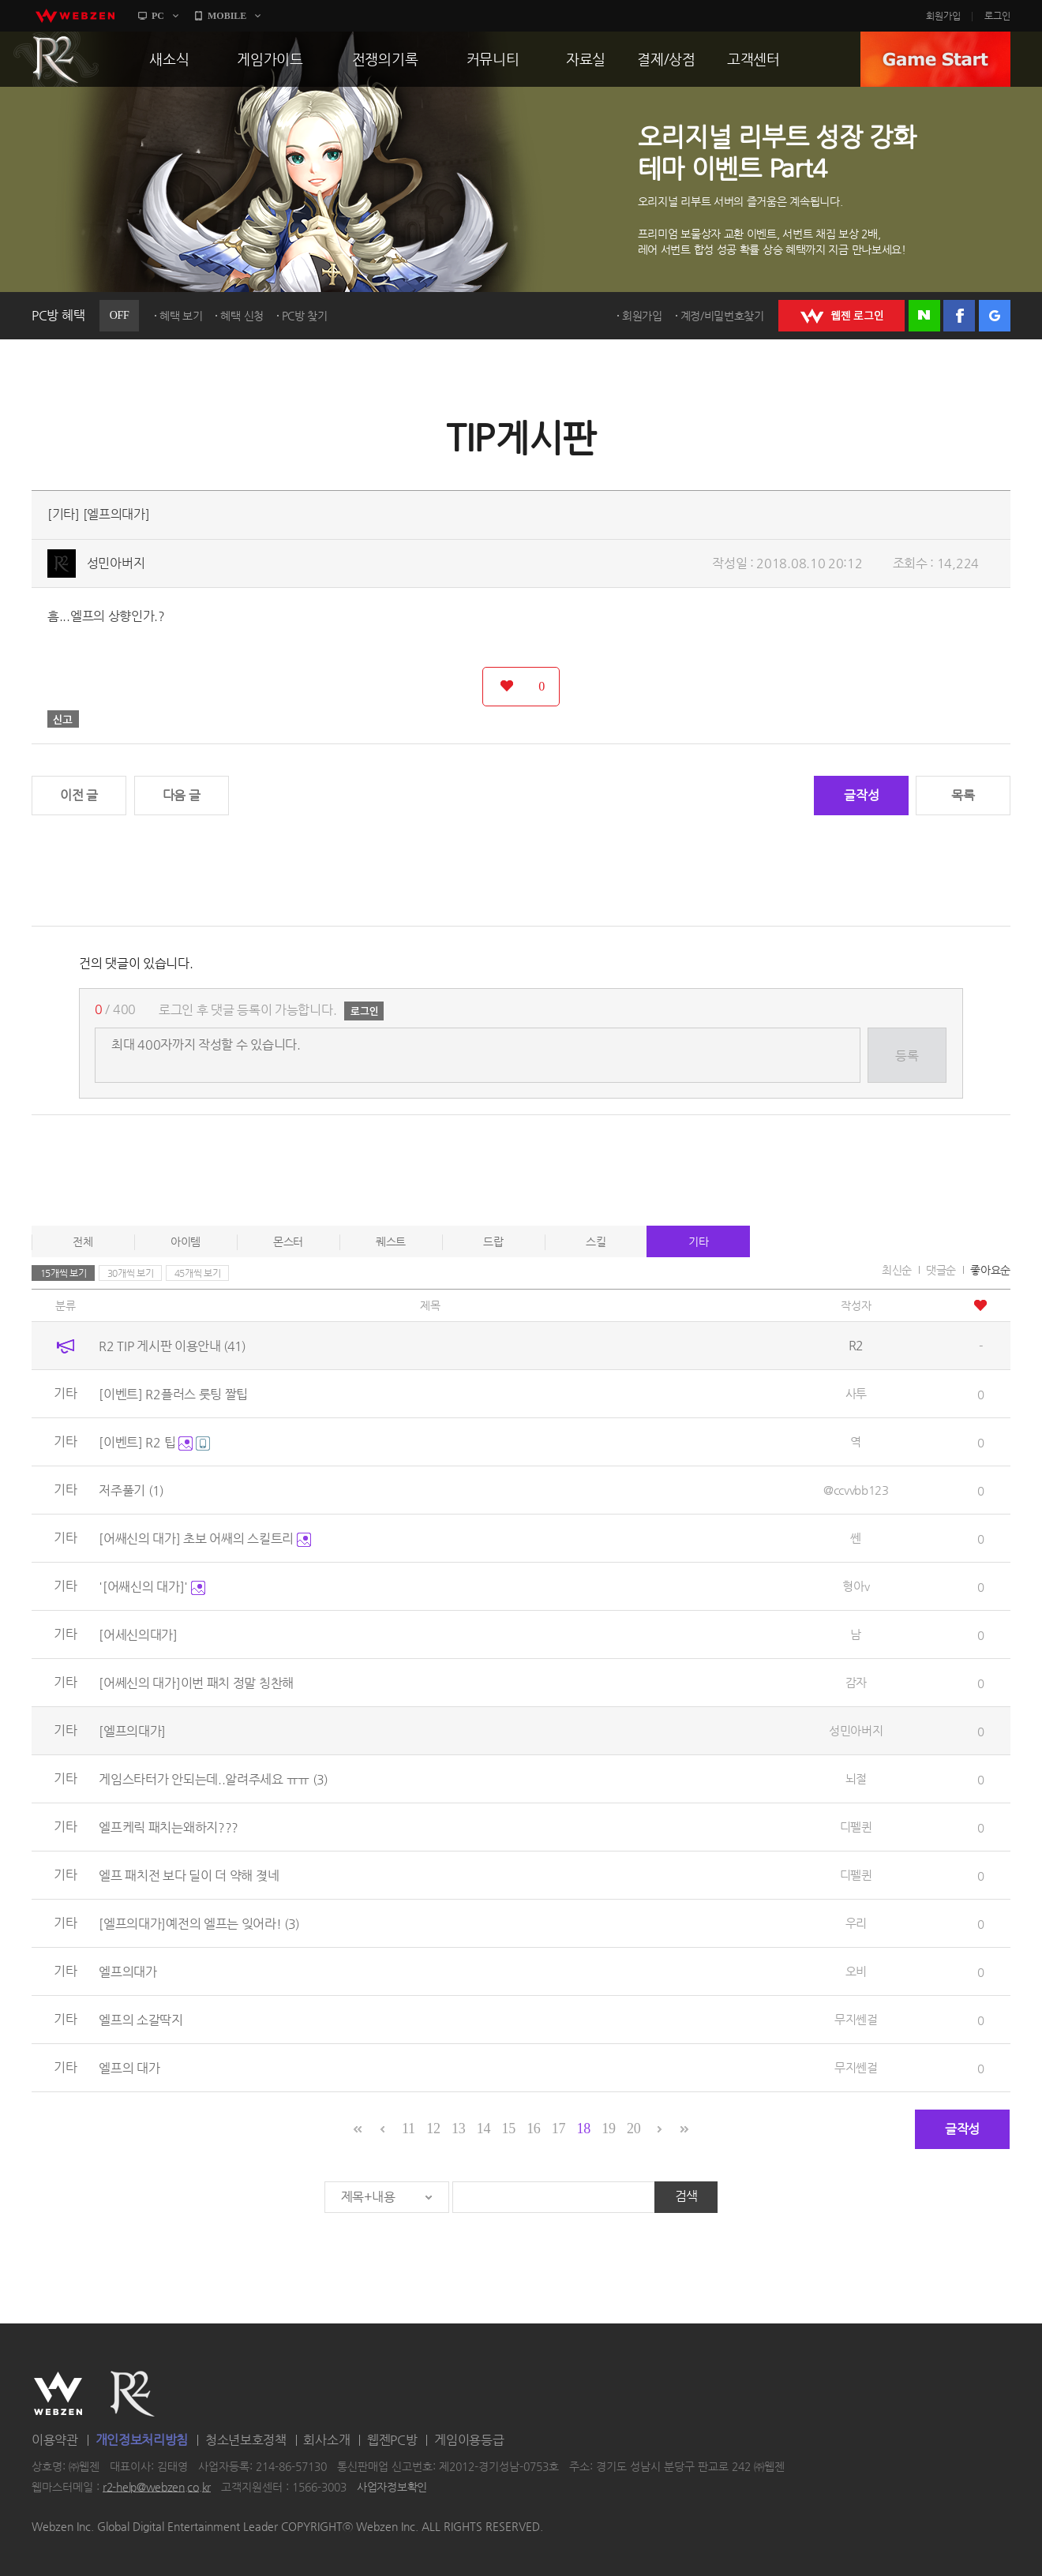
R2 (56, 59)
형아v (855, 1586)
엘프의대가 (128, 1971)
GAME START (935, 59)
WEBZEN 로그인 (841, 315)
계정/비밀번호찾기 (722, 315)
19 (608, 2128)
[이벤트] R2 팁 (154, 1442)
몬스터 (288, 1241)
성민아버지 (116, 563)
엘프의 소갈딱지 (141, 2019)
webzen (75, 16)
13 (458, 2128)
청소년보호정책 (246, 2439)
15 (508, 2128)
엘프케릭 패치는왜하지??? (168, 1827)
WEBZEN (58, 2394)
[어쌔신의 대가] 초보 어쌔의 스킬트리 (204, 1538)
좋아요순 (990, 1270)
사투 (856, 1393)
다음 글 (182, 795)
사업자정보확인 (392, 2487)
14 (483, 2128)
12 (433, 2128)
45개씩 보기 (197, 1273)
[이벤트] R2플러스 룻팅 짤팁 (173, 1394)
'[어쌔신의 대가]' (151, 1586)
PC (158, 15)
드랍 (493, 1241)
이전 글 (79, 795)
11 (408, 2128)
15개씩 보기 (63, 1273)
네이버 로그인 (924, 315)
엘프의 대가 (129, 2068)
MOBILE (227, 15)
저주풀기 (131, 1490)
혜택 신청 (242, 315)
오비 (856, 1971)
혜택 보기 (181, 315)
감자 (856, 1682)
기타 (698, 1241)
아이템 (186, 1241)
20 (633, 2128)
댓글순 (941, 1270)
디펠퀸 (856, 1826)
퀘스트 (391, 1241)
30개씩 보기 (130, 1273)
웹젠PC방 (392, 2439)
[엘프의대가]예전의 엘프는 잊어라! (199, 1923)
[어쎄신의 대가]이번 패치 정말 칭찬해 (196, 1683)
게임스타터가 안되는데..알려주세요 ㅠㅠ (213, 1779)
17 (558, 2128)
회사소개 (326, 2439)
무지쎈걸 (856, 2019)
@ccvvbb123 (856, 1489)
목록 (962, 795)
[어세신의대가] (138, 1634)
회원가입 (943, 15)
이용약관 (55, 2439)
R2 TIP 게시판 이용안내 (172, 1346)
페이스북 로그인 (959, 315)
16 (533, 2128)
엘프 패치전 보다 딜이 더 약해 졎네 (189, 1875)
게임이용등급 (469, 2439)
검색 (686, 2195)
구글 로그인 (994, 315)
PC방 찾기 (305, 315)
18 (583, 2128)
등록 (906, 1055)
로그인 (997, 15)
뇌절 (856, 1778)
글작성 (861, 795)
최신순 (897, 1270)
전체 (82, 1241)
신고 (63, 719)
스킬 (595, 1241)
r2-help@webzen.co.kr (157, 2487)
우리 (856, 1923)
